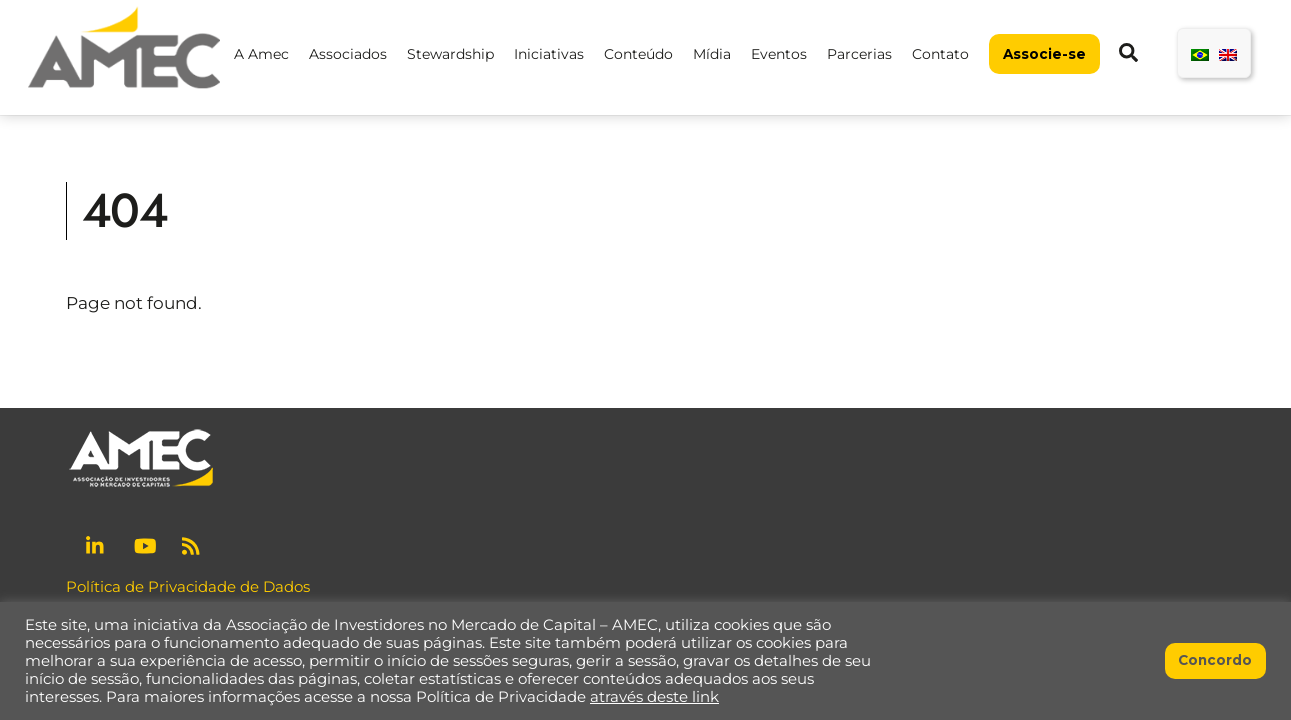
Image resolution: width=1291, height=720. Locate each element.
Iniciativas (549, 54)
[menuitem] (1200, 53)
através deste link (654, 697)
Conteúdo (638, 54)
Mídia (712, 54)
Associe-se (1044, 54)
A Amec (261, 54)
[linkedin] (97, 543)
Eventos (779, 54)
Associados (348, 54)
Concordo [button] (1215, 660)
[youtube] (145, 543)
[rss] (193, 543)
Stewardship (450, 54)
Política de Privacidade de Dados (188, 586)
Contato (940, 54)
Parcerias (859, 54)
